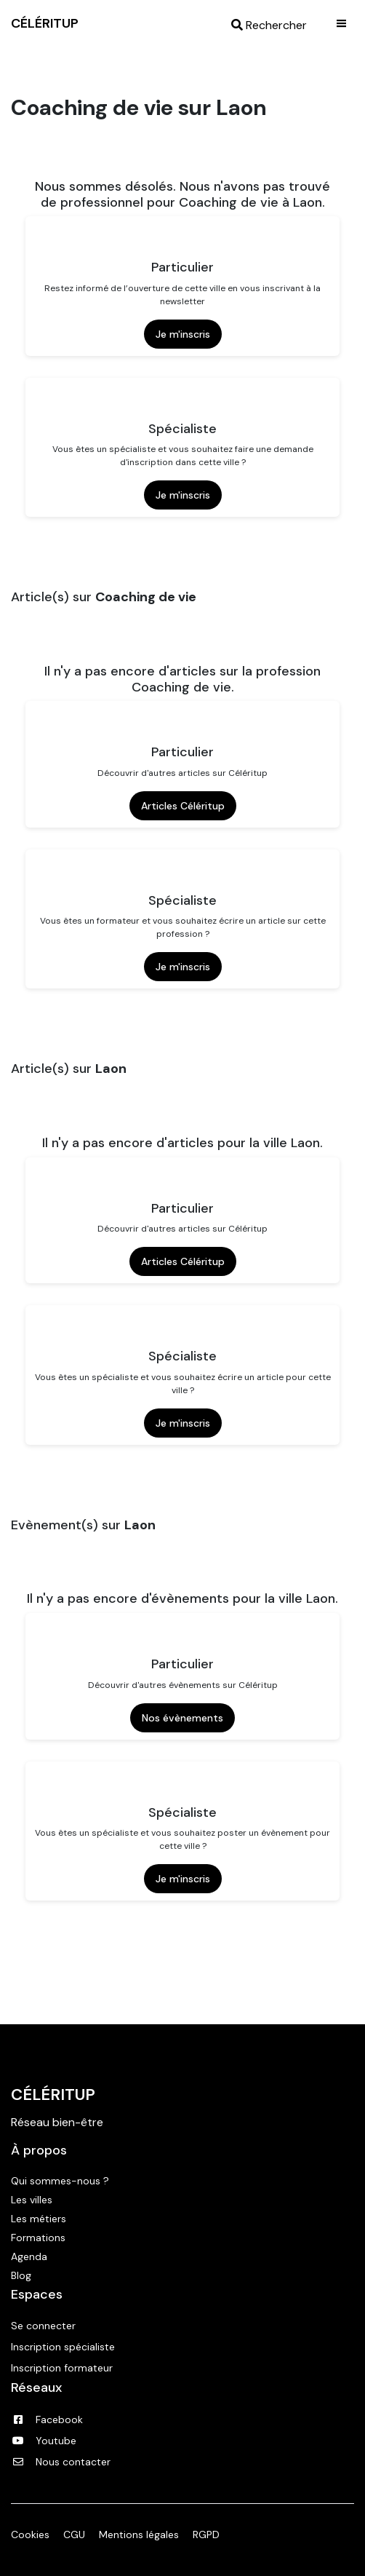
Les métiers (38, 2218)
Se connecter (43, 2325)
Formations (38, 2237)
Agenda (29, 2256)
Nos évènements (182, 1717)
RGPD (206, 2534)
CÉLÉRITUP (45, 23)
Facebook (47, 2419)
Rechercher (269, 25)
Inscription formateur (62, 2367)
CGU (74, 2534)
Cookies (30, 2534)
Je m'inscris (183, 334)
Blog (21, 2275)
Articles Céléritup (183, 805)
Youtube (43, 2440)
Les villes (31, 2199)
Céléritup (53, 2094)
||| (342, 23)
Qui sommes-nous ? (60, 2180)
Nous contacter (61, 2461)
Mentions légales (139, 2534)
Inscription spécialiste (63, 2346)
